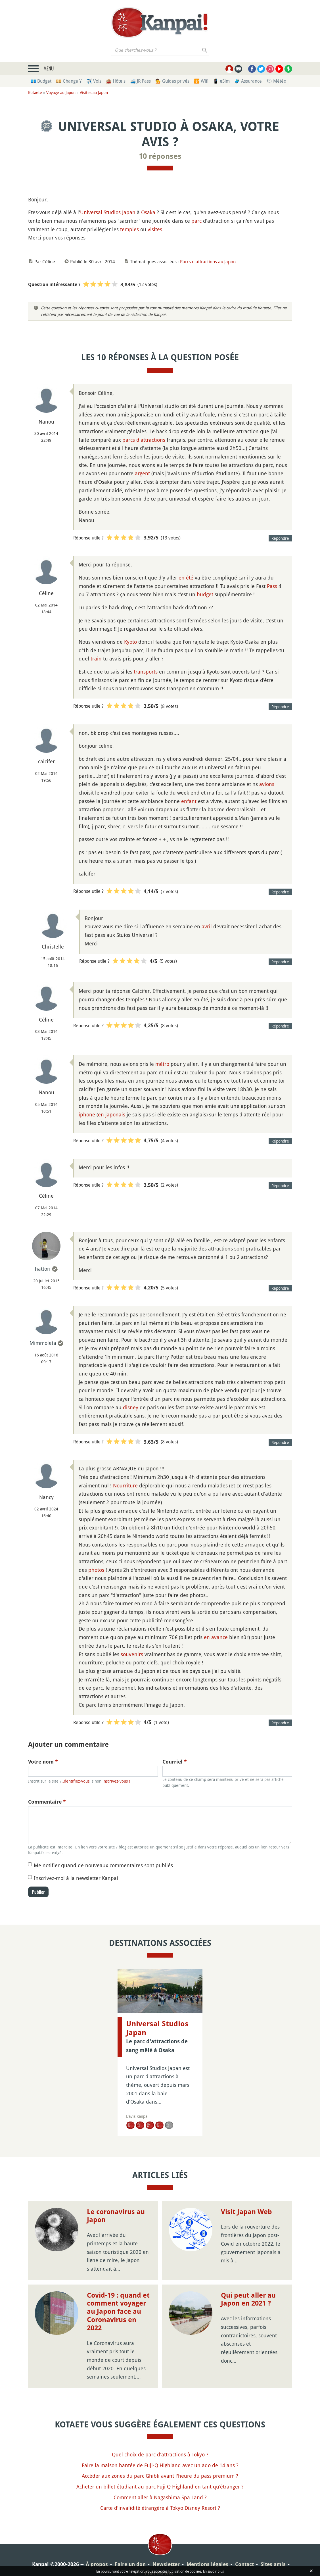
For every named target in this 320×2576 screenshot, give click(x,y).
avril (207, 926)
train (96, 658)
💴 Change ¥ (69, 81)
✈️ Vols (93, 81)
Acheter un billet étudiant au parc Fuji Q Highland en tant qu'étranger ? (160, 2451)
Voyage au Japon (61, 92)
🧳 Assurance (248, 81)
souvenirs (132, 1654)
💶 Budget (40, 81)
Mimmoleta (43, 1342)
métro (162, 1063)
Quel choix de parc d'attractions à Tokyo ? (160, 2419)
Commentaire (47, 1802)
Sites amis (273, 2529)
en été (186, 577)
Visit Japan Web (246, 2177)
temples (129, 229)
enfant (188, 801)
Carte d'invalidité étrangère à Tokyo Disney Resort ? (160, 2472)
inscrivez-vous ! (116, 1781)
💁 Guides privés (172, 81)
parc (196, 220)
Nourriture (125, 1485)
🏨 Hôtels (116, 81)
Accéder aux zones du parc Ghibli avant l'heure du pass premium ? (160, 2440)
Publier (38, 1892)
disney (130, 1407)
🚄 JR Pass (140, 81)
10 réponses (160, 156)
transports (146, 671)
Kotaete (35, 92)
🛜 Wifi (201, 81)
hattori (43, 1268)
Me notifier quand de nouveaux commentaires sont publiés (103, 1865)
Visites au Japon (94, 92)
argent (142, 473)
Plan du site (159, 2537)
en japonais (111, 1114)
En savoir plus (213, 2571)
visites (155, 229)
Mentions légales (207, 2529)
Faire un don (130, 2529)
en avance (216, 1637)
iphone (87, 1114)
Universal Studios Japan (107, 212)
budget (205, 594)
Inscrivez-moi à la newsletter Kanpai (76, 1878)
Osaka (148, 212)
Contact (244, 2529)
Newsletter (166, 2529)
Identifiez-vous (75, 1781)
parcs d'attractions (143, 439)
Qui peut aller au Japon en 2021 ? (248, 2264)
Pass (272, 586)
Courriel (174, 1762)
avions (266, 784)
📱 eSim (221, 81)
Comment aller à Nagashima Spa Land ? (160, 2462)
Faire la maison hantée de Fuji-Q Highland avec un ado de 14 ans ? (160, 2430)
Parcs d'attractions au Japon (208, 262)
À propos (97, 2529)
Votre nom (43, 1762)
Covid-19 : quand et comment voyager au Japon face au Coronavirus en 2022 (118, 2276)
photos (96, 1569)
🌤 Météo (276, 81)
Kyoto (130, 641)
